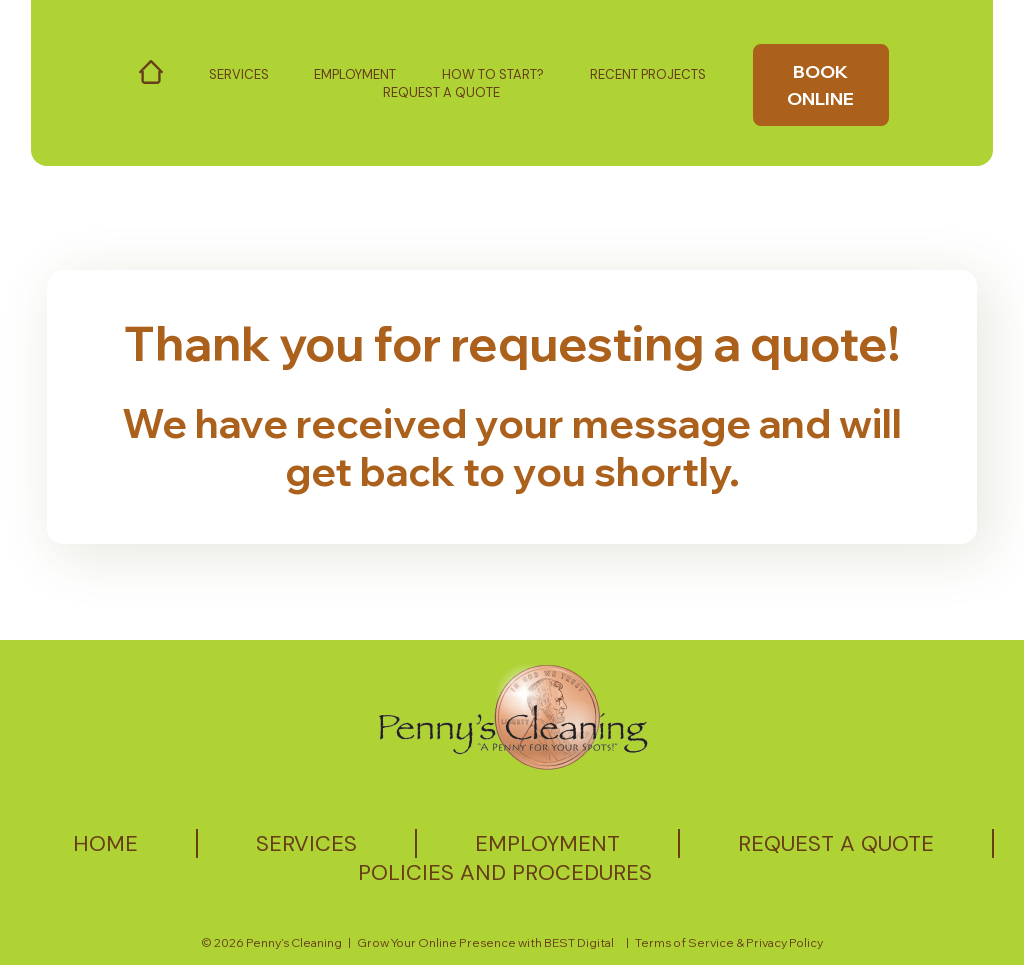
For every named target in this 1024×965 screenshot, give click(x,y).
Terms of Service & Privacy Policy (729, 942)
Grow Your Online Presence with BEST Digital (485, 942)
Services (239, 74)
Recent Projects (648, 74)
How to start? (493, 74)
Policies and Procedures (505, 872)
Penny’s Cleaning (294, 942)
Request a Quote (441, 92)
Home (105, 843)
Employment (355, 74)
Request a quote (836, 843)
